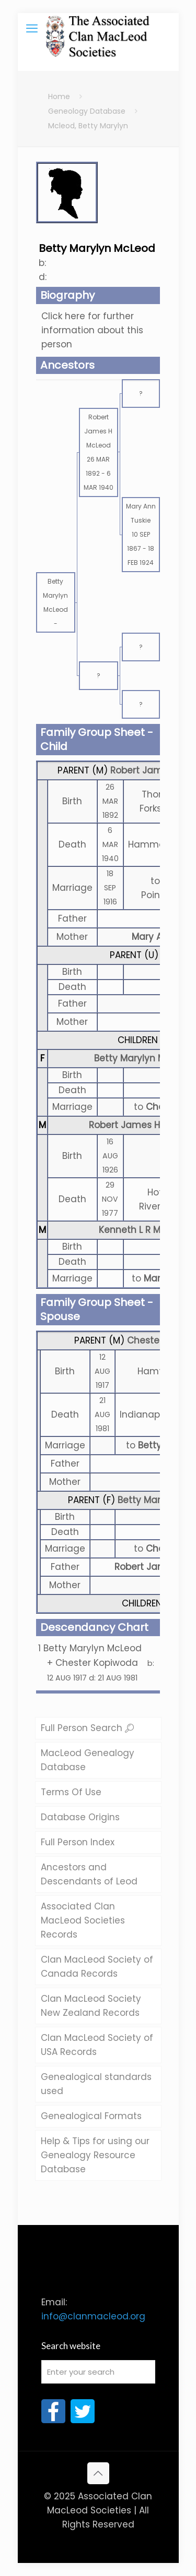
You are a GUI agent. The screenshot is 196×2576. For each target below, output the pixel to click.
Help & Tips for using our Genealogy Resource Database (95, 2155)
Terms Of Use (71, 1792)
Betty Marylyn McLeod (143, 1058)
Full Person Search (87, 1728)
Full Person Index (77, 1842)
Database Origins (80, 1817)
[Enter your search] (98, 2372)
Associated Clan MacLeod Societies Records (83, 1920)
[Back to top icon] (98, 2473)
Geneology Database (86, 111)
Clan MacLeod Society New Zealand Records (91, 2005)
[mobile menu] (32, 29)
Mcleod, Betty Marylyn (88, 125)
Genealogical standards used (96, 2084)
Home (59, 96)
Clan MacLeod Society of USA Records (97, 2044)
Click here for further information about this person (92, 330)
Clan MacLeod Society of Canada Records (97, 1966)
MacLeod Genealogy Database (87, 1760)
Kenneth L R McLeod (143, 1230)
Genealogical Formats (91, 2116)
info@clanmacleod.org (93, 2316)
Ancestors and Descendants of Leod (89, 1874)
